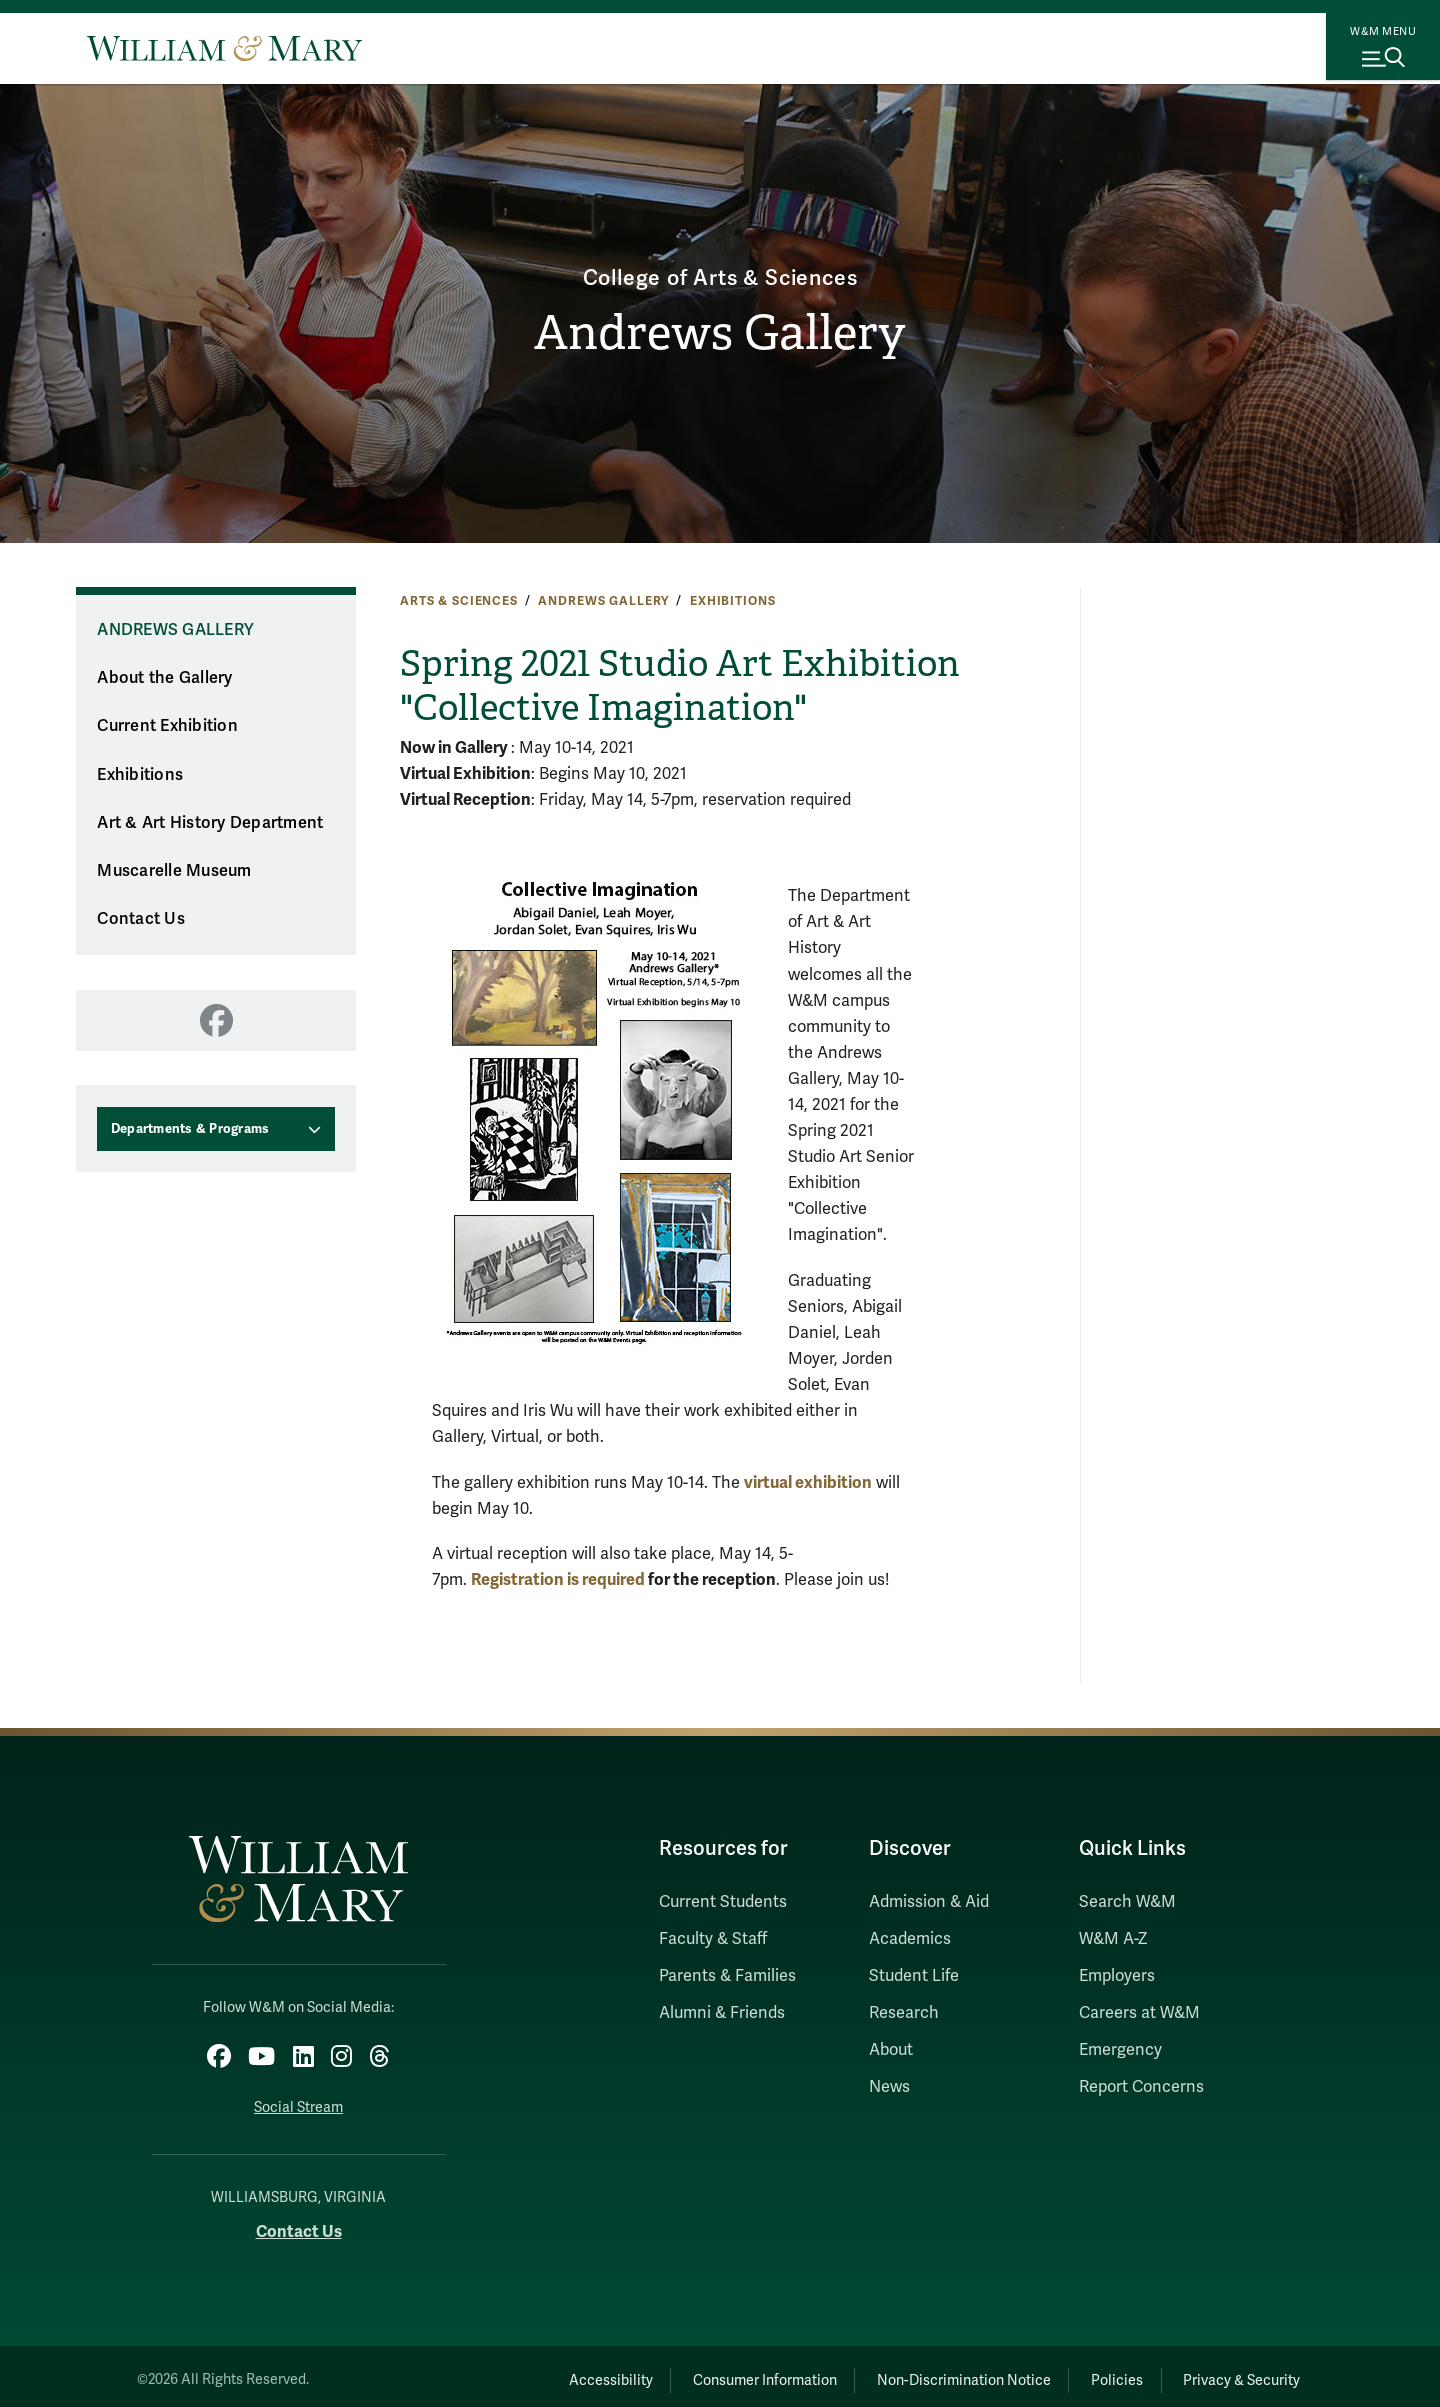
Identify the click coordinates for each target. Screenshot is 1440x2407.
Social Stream (298, 2098)
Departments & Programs (190, 1129)
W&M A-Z (1113, 1939)
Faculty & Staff (713, 1939)
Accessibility (528, 2371)
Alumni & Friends (722, 2013)
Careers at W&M (1139, 2013)
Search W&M (1127, 1902)
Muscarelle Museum (174, 871)
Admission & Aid (929, 1902)
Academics (910, 1939)
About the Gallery (164, 678)
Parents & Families (727, 1976)
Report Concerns (1141, 2087)
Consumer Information (701, 2371)
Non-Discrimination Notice (918, 2371)
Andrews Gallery (720, 335)
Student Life (914, 1976)
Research (904, 2013)
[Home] (224, 48)
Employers (1117, 1976)
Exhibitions (732, 601)
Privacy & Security (1233, 2371)
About (891, 2050)
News (889, 2087)
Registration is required (559, 1579)
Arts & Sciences (459, 601)
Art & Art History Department (210, 823)
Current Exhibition (167, 726)
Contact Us (141, 919)
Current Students (723, 1902)
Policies (1090, 2371)
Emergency (1120, 2050)
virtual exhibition (808, 1482)
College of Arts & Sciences (720, 271)
